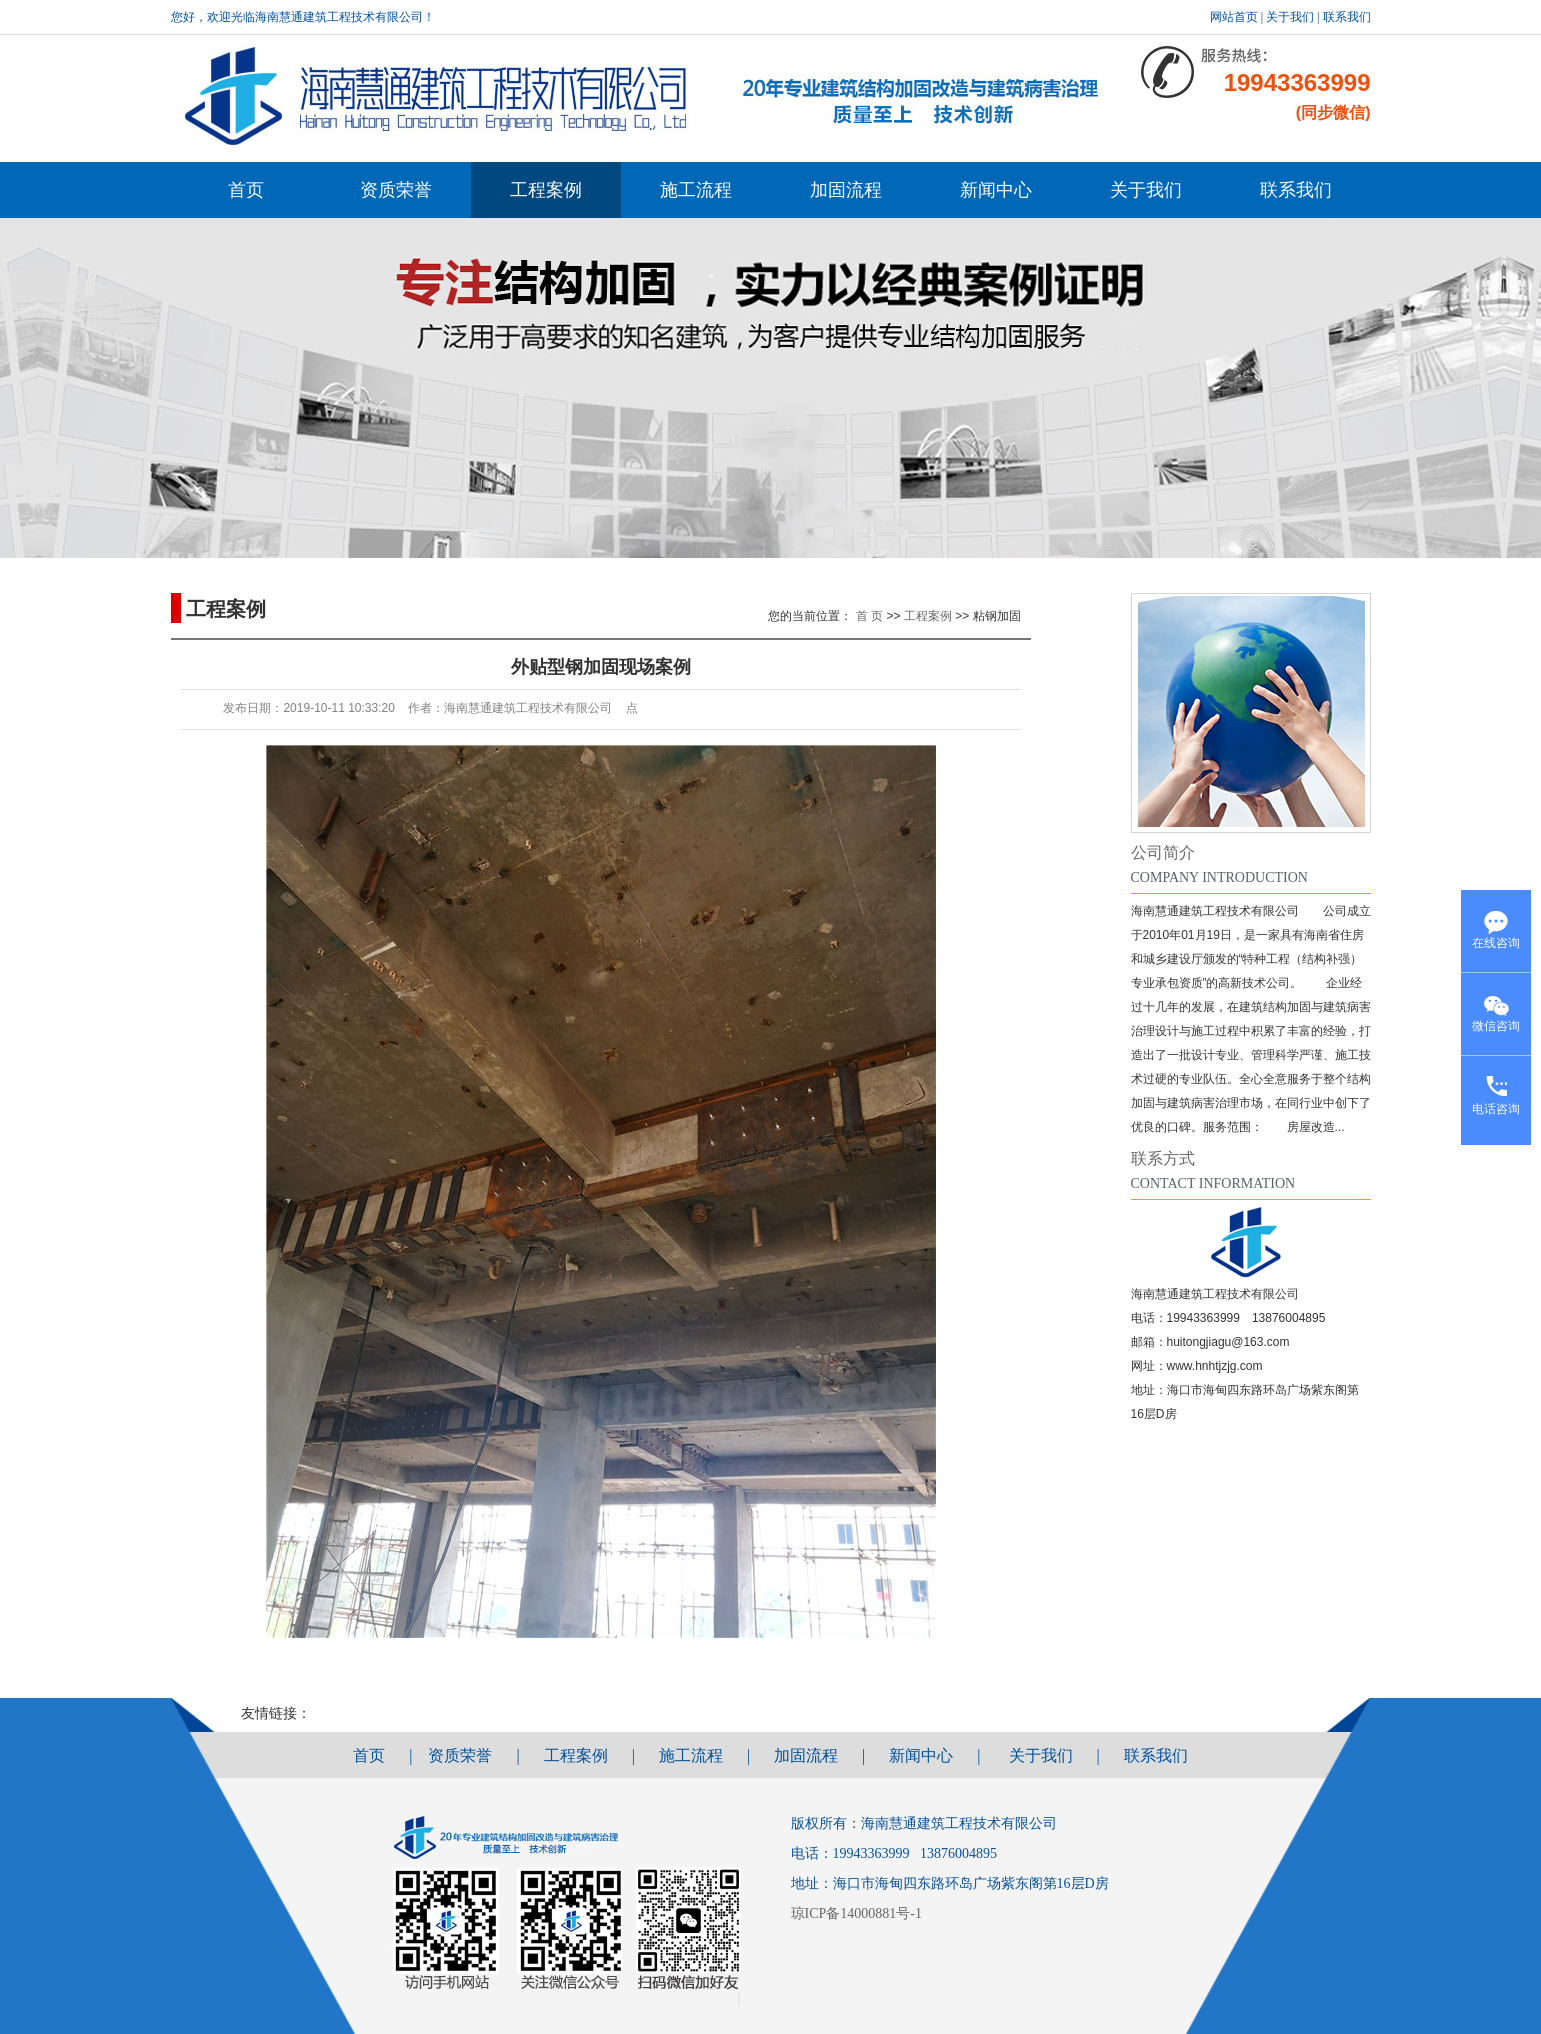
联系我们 (1347, 17)
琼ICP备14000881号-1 (860, 1913)
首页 (246, 190)
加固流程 (846, 190)
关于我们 (1290, 17)
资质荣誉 (396, 190)
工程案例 (546, 190)
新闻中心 (996, 190)
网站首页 (1234, 17)
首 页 (869, 616)
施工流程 (696, 190)
